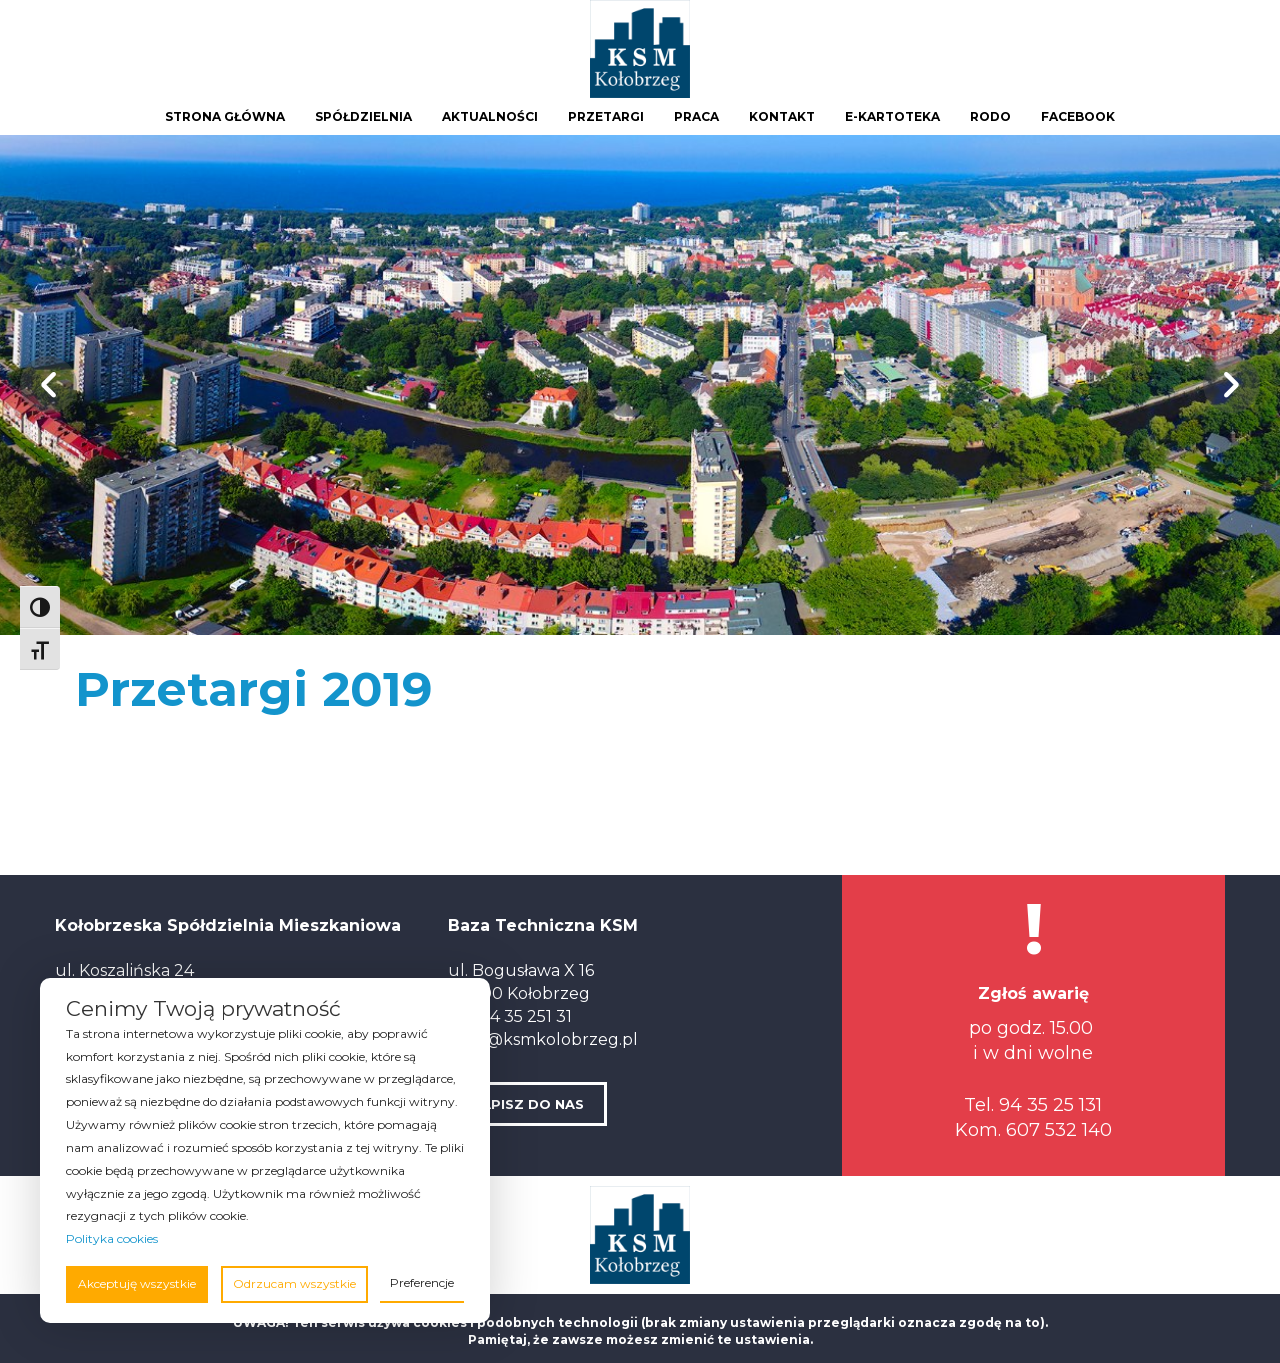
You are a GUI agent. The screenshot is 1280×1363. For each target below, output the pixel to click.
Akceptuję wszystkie (137, 1283)
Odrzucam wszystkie (294, 1283)
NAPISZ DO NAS (527, 1104)
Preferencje (422, 1282)
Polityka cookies (112, 1238)
